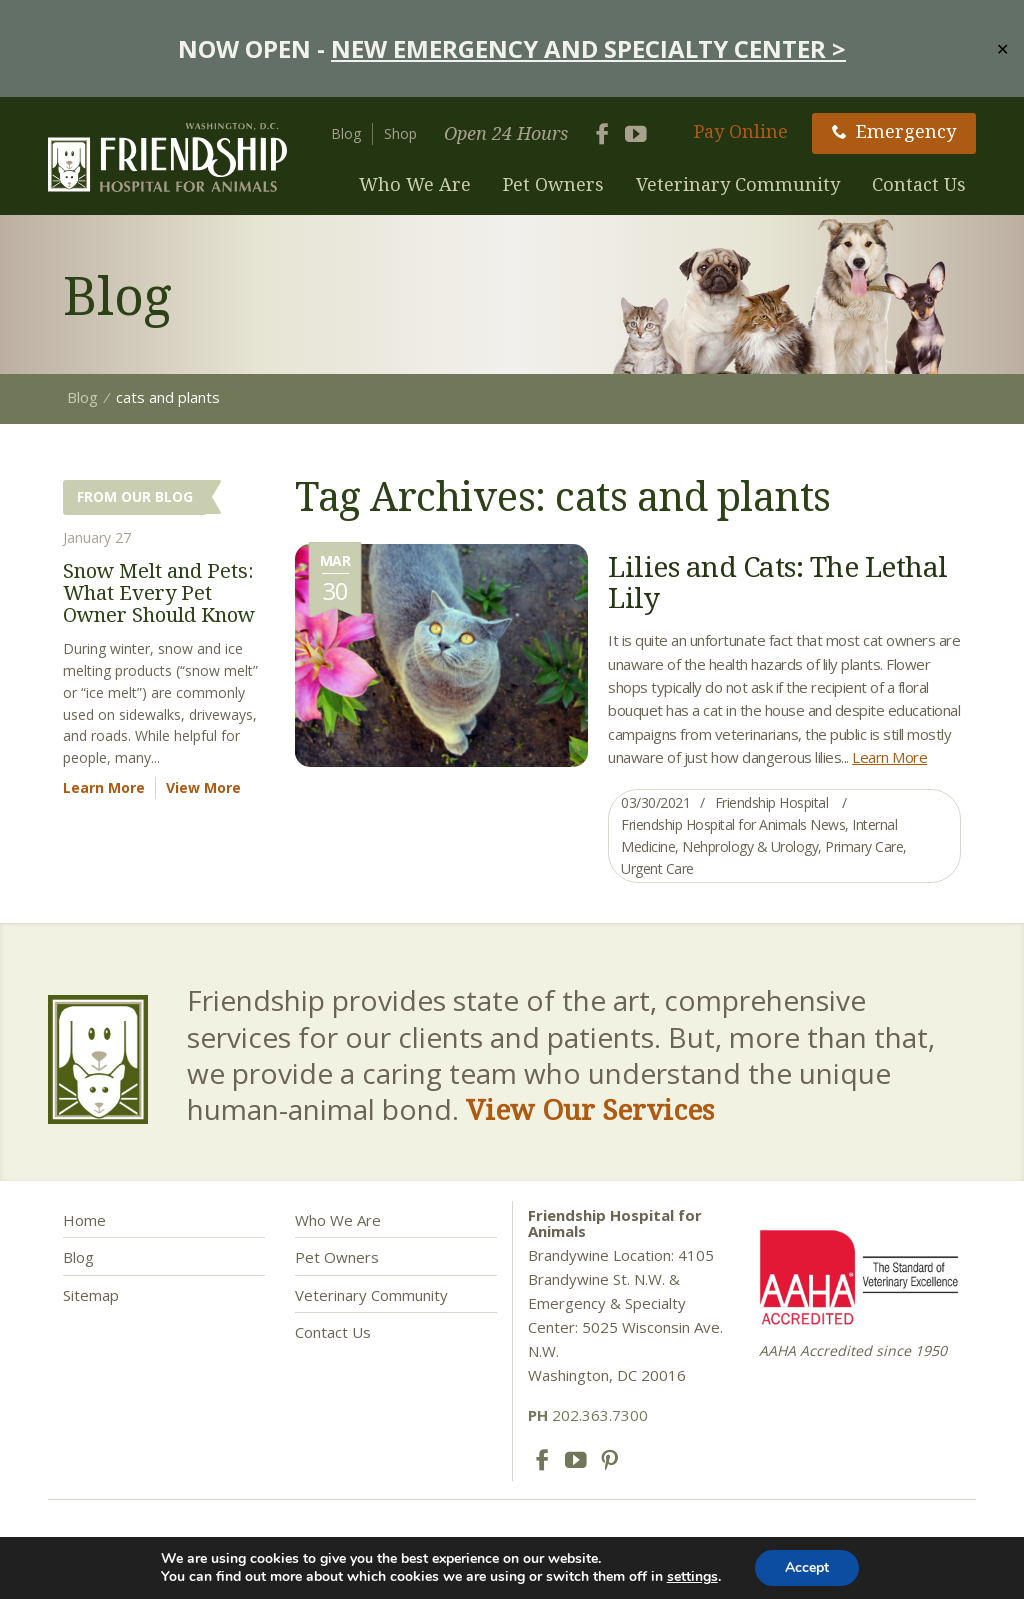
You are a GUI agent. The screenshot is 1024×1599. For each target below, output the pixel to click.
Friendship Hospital (772, 802)
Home (84, 1220)
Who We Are (415, 184)
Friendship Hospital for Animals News (733, 824)
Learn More (889, 757)
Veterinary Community (738, 184)
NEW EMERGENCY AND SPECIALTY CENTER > (588, 48)
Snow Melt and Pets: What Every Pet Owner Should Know (159, 592)
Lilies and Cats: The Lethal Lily (778, 581)
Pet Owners (553, 184)
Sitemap (91, 1295)
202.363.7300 (588, 1415)
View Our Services (590, 1109)
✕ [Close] (1002, 48)
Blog (346, 133)
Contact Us (919, 184)
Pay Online (741, 131)
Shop (400, 133)
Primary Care (864, 846)
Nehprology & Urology (750, 846)
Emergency (894, 131)
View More (203, 787)
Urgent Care (657, 868)
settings (692, 1577)
